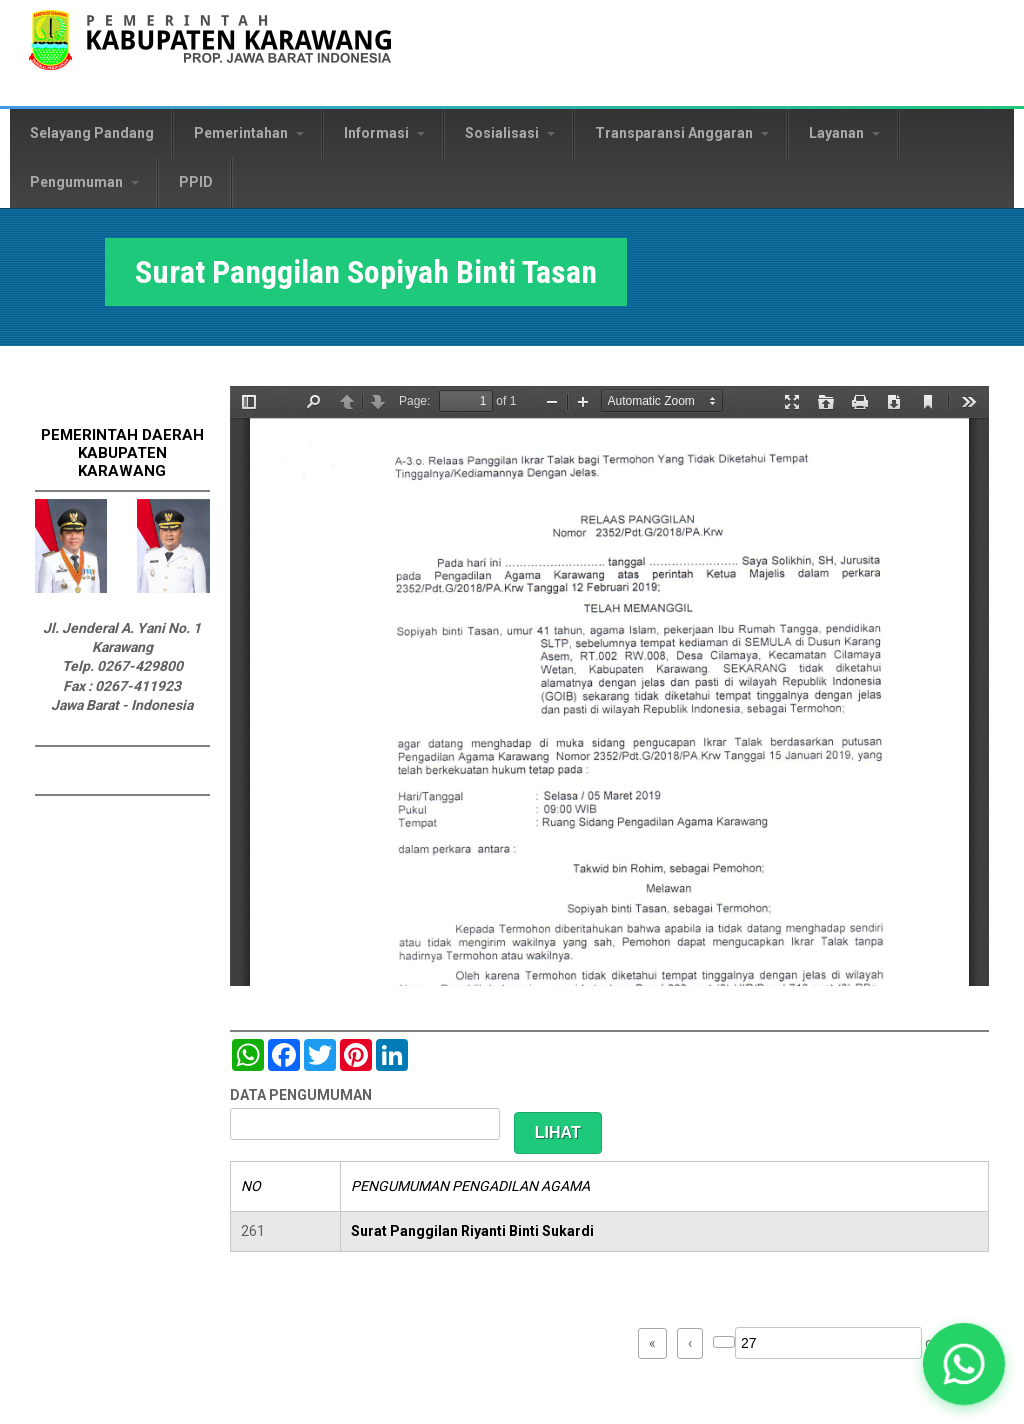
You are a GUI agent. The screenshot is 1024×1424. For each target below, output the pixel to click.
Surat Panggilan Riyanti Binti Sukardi (472, 1231)
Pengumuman (84, 182)
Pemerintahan (249, 133)
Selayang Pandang (92, 133)
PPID (196, 182)
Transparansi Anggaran (682, 133)
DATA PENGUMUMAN (301, 1095)
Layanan (844, 133)
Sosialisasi (510, 133)
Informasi (384, 133)
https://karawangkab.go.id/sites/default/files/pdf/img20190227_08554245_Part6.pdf (609, 686)
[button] (964, 1364)
